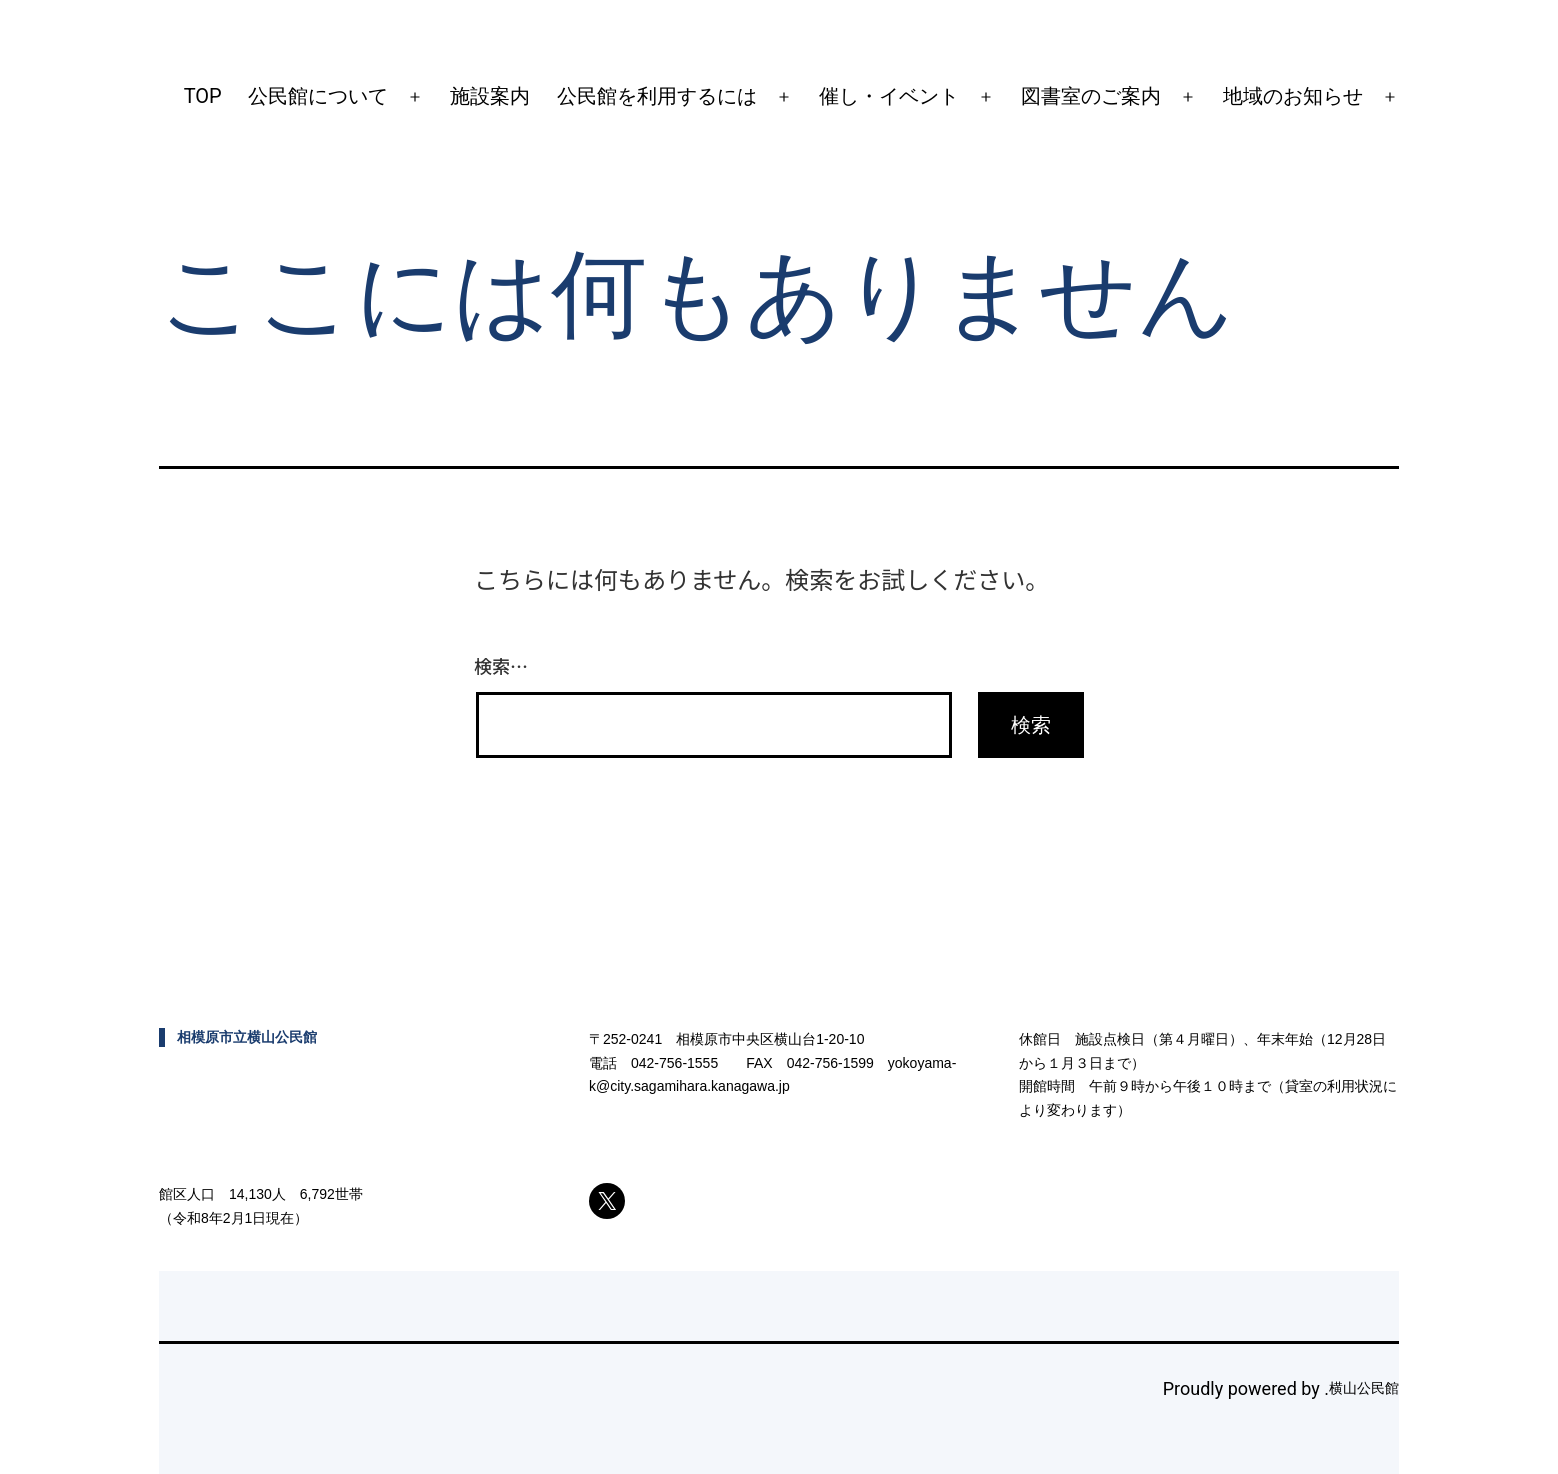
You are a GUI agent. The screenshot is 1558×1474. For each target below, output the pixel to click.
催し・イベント (889, 96)
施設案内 (490, 96)
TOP (203, 96)
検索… (501, 665)
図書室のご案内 (1091, 96)
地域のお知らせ (1293, 96)
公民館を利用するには (657, 96)
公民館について (318, 96)
